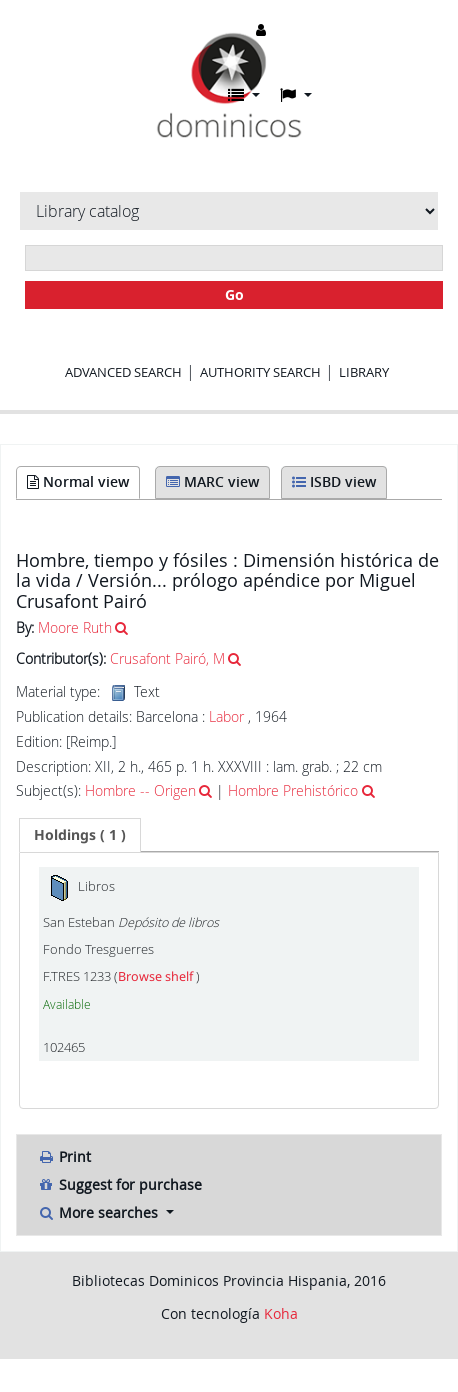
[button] (244, 95)
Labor (226, 716)
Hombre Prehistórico (293, 790)
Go (234, 294)
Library (364, 372)
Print (64, 1156)
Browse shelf (157, 976)
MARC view (212, 481)
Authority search (260, 372)
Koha (281, 1313)
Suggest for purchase (119, 1184)
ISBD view (334, 481)
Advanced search (123, 372)
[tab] (80, 835)
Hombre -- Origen (140, 790)
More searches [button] (99, 1212)
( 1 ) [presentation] (80, 834)
